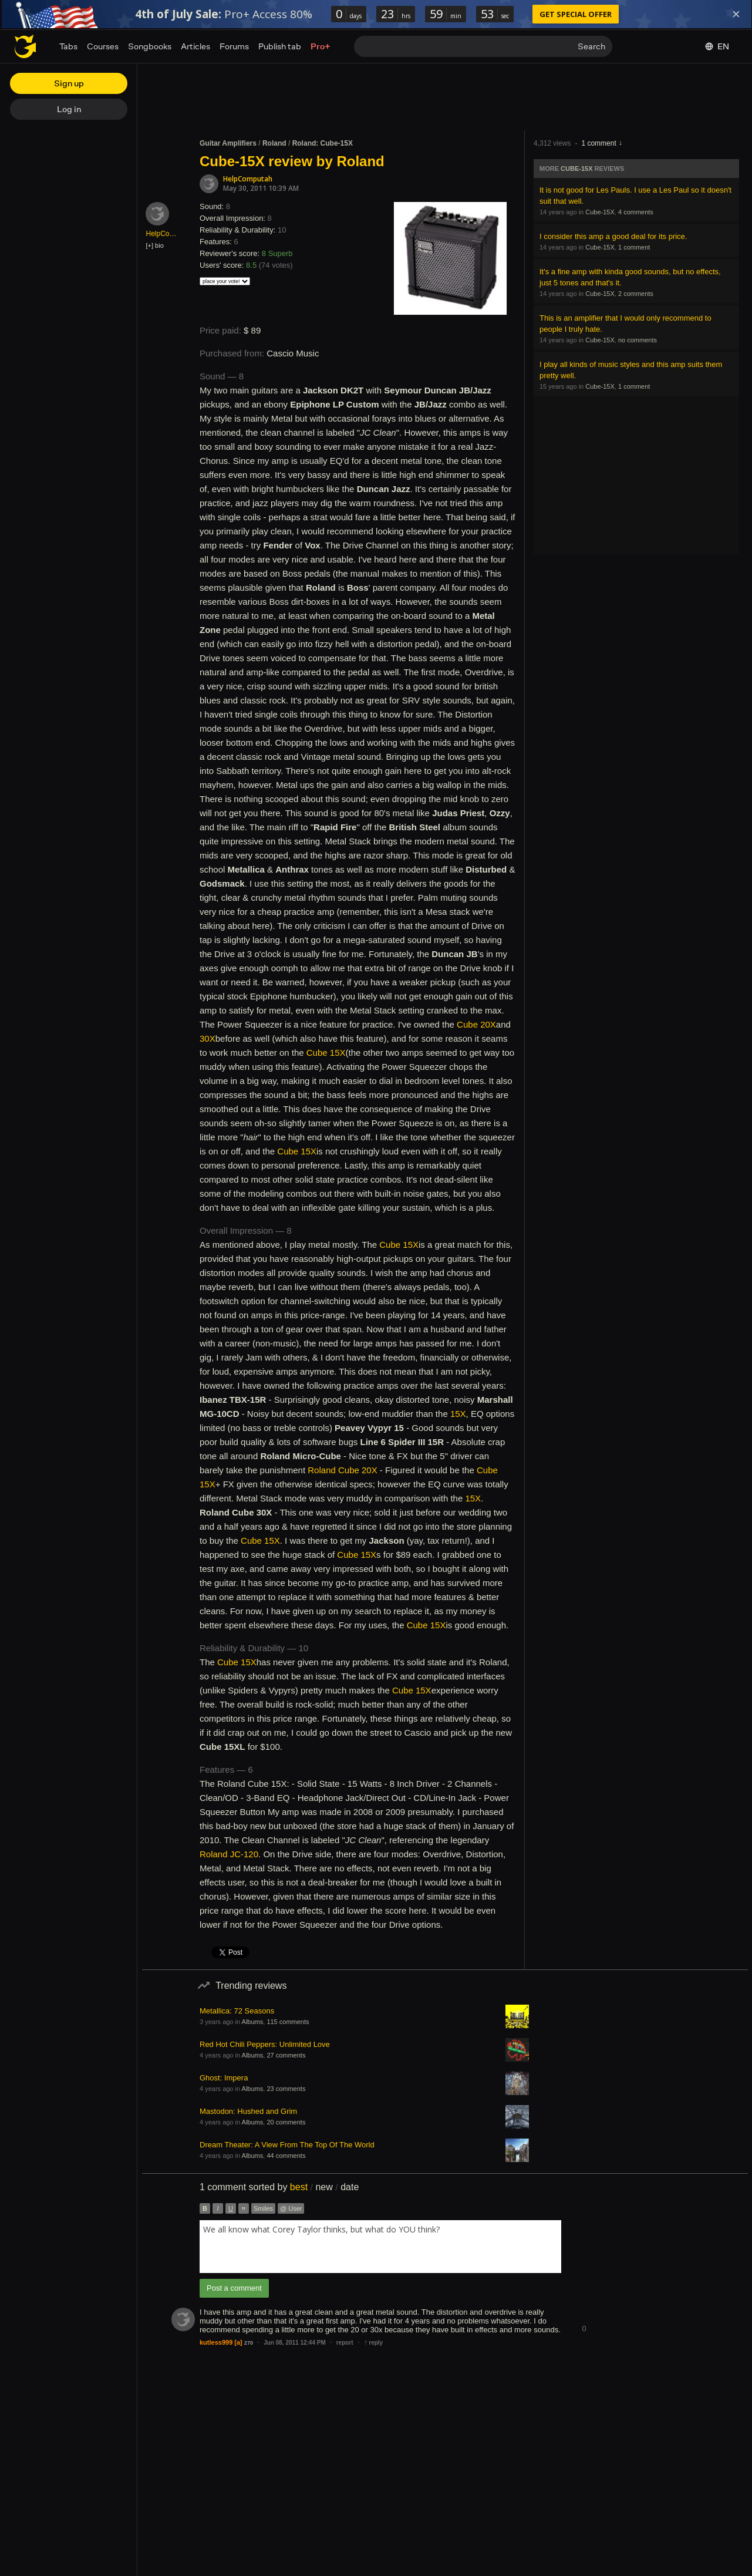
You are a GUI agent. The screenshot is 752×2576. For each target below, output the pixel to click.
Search (591, 46)
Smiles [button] (263, 2208)
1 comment (598, 143)
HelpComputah (247, 179)
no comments (637, 340)
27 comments (286, 2055)
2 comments (635, 293)
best (299, 2187)
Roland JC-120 (229, 1854)
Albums (253, 2021)
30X (207, 1038)
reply (373, 2342)
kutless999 (216, 2342)
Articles (195, 46)
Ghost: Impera (224, 2077)
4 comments (635, 211)
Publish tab (279, 46)
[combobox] (380, 2246)
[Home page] (25, 46)
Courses (103, 46)
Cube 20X (476, 1024)
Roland (274, 143)
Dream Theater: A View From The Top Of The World (287, 2144)
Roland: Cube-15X (322, 143)
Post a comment (234, 2288)
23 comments (286, 2088)
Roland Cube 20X (342, 1470)
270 (248, 2343)
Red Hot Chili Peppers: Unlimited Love (265, 2044)
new (323, 2187)
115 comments (288, 2021)
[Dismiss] (736, 14)
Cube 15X (326, 1053)
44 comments (286, 2155)
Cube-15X (576, 168)
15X (458, 1414)
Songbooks (149, 46)
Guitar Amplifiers (228, 143)
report (344, 2342)
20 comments (286, 2122)
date (349, 2187)
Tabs (68, 46)
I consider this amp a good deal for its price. (613, 236)
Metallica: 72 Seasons (237, 2010)
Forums (234, 46)
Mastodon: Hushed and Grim (248, 2111)
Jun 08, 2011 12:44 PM (295, 2342)
